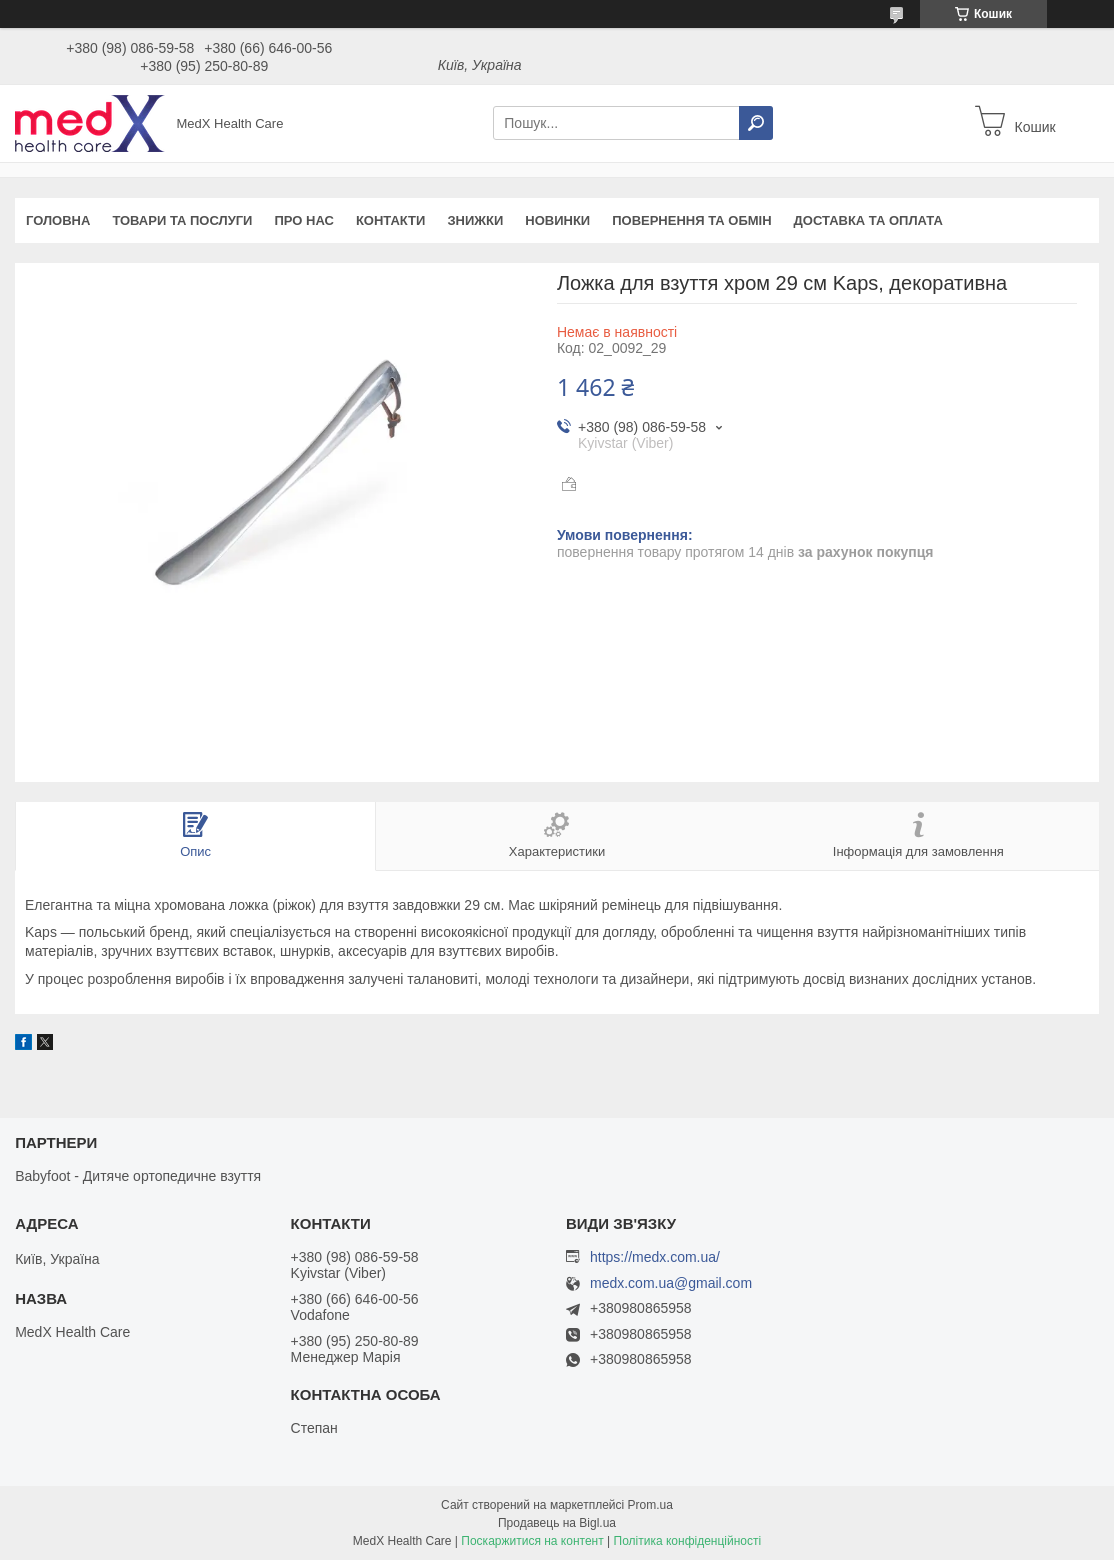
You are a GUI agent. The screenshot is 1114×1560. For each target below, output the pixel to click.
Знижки (475, 220)
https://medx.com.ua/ (655, 1257)
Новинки (557, 220)
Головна (58, 220)
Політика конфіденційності (688, 1541)
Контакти (391, 220)
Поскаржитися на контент (532, 1541)
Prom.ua (650, 1505)
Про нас (303, 220)
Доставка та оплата (868, 220)
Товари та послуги (182, 220)
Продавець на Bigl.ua (557, 1523)
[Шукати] (756, 123)
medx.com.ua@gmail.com (671, 1283)
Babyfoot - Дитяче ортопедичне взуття (138, 1176)
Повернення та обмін (691, 220)
